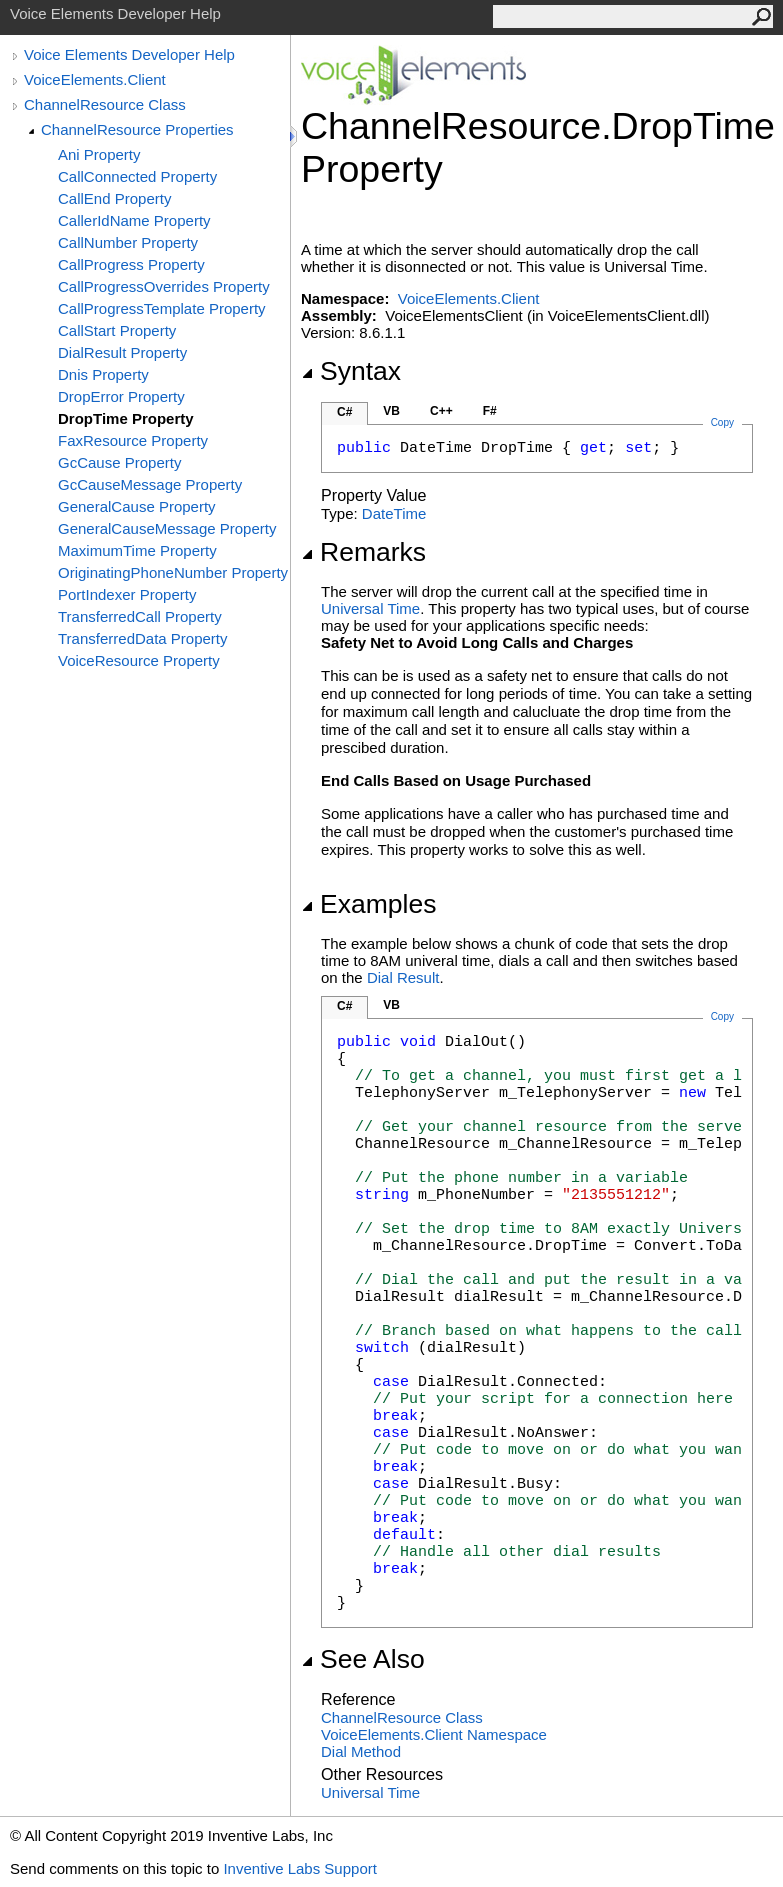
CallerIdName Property (134, 220)
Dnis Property (103, 374)
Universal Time (370, 608)
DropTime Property (126, 418)
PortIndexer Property (127, 594)
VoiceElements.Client (95, 79)
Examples (368, 904)
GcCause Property (119, 462)
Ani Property (99, 154)
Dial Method (361, 1751)
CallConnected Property (137, 176)
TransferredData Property (143, 638)
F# (490, 411)
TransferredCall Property (140, 616)
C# (344, 412)
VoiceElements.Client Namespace (434, 1734)
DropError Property (121, 396)
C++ (441, 411)
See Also (363, 1659)
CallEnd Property (114, 198)
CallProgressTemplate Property (162, 308)
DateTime (394, 513)
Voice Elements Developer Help (129, 54)
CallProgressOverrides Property (164, 286)
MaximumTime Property (137, 550)
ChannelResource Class (105, 104)
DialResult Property (122, 352)
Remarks (363, 552)
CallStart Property (117, 330)
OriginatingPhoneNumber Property (173, 572)
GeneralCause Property (137, 506)
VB (391, 411)
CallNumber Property (128, 242)
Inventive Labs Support (299, 1868)
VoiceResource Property (139, 660)
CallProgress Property (131, 264)
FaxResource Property (133, 440)
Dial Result (403, 977)
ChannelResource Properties (137, 129)
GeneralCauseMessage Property (167, 528)
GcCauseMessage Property (150, 484)
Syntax (351, 371)
